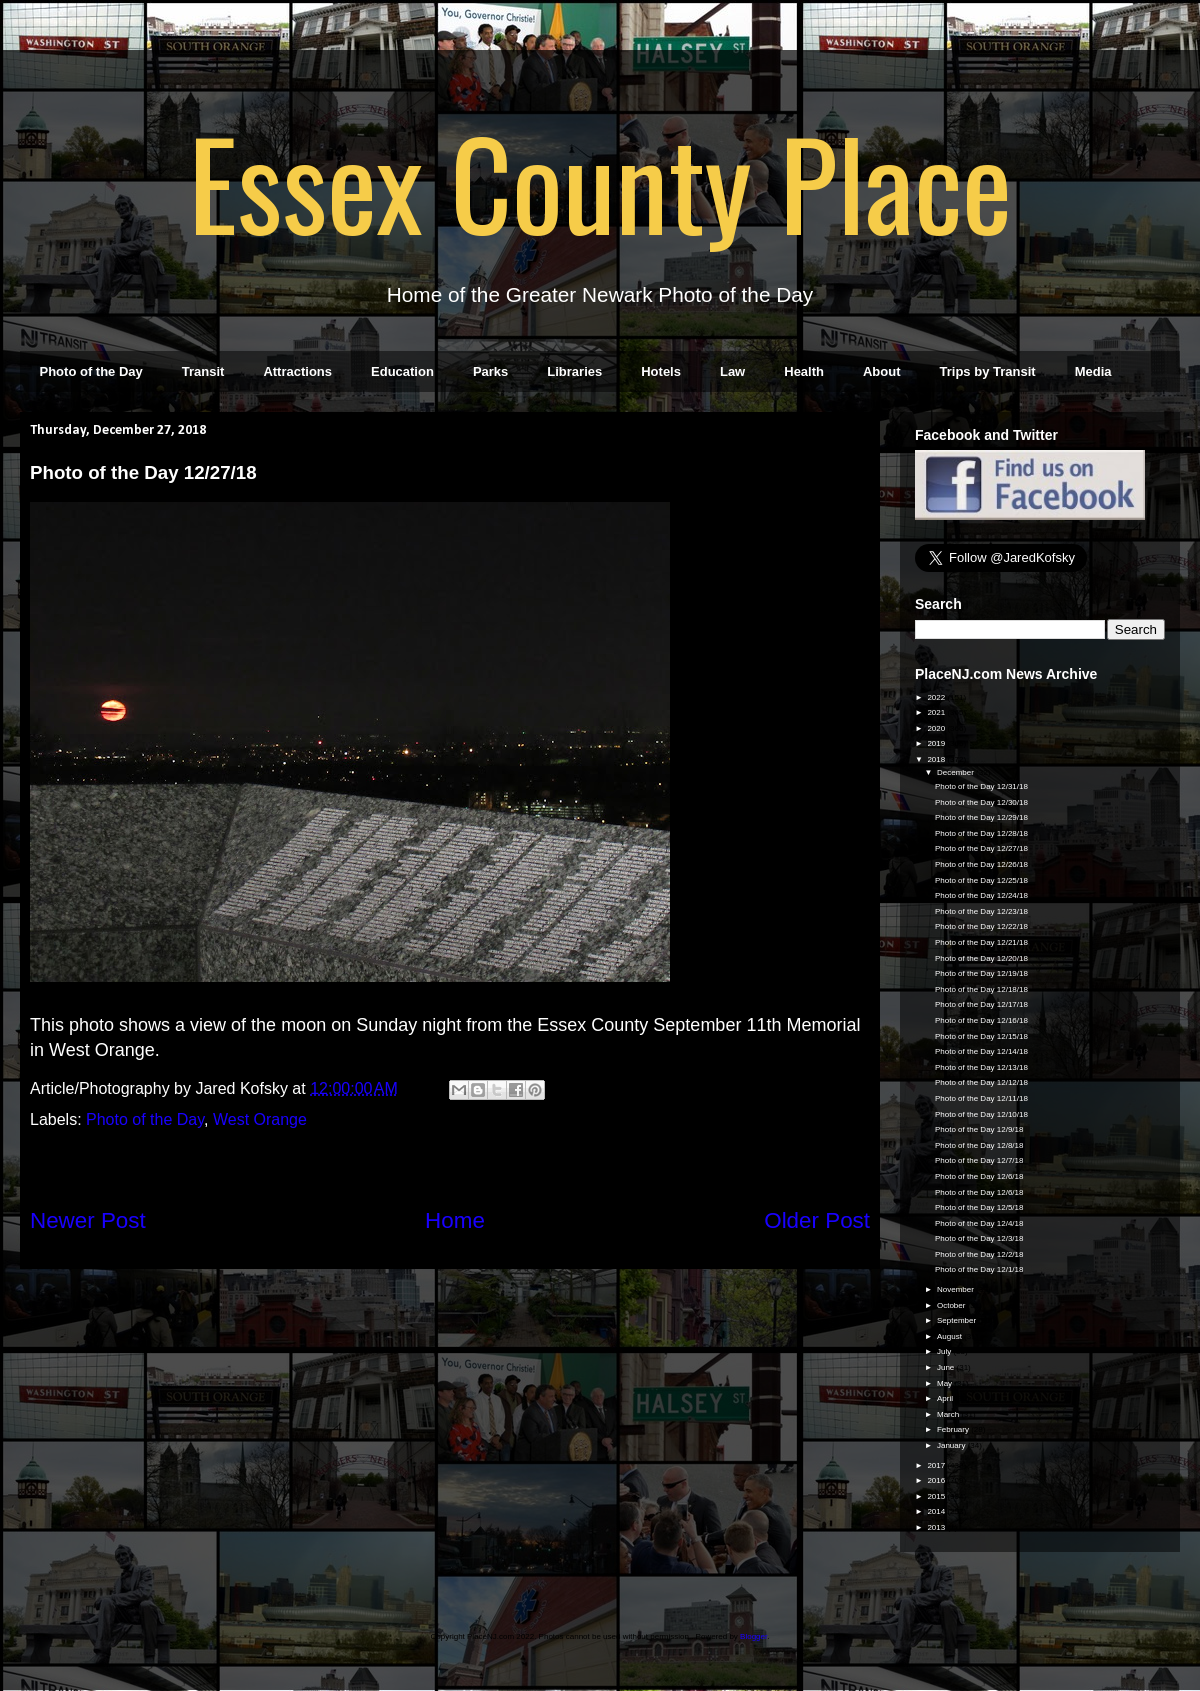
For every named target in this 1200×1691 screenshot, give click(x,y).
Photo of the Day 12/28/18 (981, 833)
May (945, 1383)
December (956, 772)
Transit (203, 371)
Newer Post (88, 1220)
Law (732, 371)
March (949, 1414)
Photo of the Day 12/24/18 (981, 895)
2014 (937, 1511)
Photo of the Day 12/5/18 (979, 1207)
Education (402, 371)
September (957, 1320)
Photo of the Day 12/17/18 (981, 1004)
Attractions (297, 371)
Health (804, 371)
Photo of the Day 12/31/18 (981, 786)
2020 (937, 728)
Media (1093, 371)
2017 (937, 1465)
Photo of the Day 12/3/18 (979, 1238)
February (954, 1429)
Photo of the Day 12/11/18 (981, 1098)
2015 (937, 1496)
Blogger (753, 1636)
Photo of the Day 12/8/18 (979, 1145)
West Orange (260, 1119)
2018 (937, 759)
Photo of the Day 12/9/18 (979, 1129)
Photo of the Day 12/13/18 (981, 1067)
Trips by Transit (988, 371)
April (946, 1398)
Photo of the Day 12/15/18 (981, 1036)
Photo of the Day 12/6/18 (979, 1176)
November (956, 1289)
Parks (490, 371)
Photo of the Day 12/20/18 (981, 958)
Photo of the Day (91, 371)
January (952, 1445)
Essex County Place (600, 181)
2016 (937, 1480)
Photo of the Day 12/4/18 (979, 1223)
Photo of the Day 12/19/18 (981, 973)
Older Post (817, 1220)
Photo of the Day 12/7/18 (979, 1160)
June (947, 1367)
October (952, 1305)
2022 (937, 697)
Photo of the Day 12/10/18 (981, 1114)
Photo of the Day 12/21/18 (981, 942)
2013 (937, 1527)
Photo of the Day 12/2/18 (979, 1254)
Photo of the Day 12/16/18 (981, 1020)
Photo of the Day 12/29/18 (981, 817)
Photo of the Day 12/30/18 (981, 802)
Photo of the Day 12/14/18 (981, 1051)
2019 (937, 743)
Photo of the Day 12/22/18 (981, 926)
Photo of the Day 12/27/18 (981, 848)
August (950, 1336)
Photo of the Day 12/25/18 (981, 880)
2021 (937, 712)
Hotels (661, 371)
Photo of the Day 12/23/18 (981, 911)
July (945, 1351)
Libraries (574, 371)
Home (455, 1220)
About (882, 371)
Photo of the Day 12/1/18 (979, 1269)
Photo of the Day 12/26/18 (981, 864)
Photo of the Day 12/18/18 (981, 989)
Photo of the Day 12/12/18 (981, 1082)
